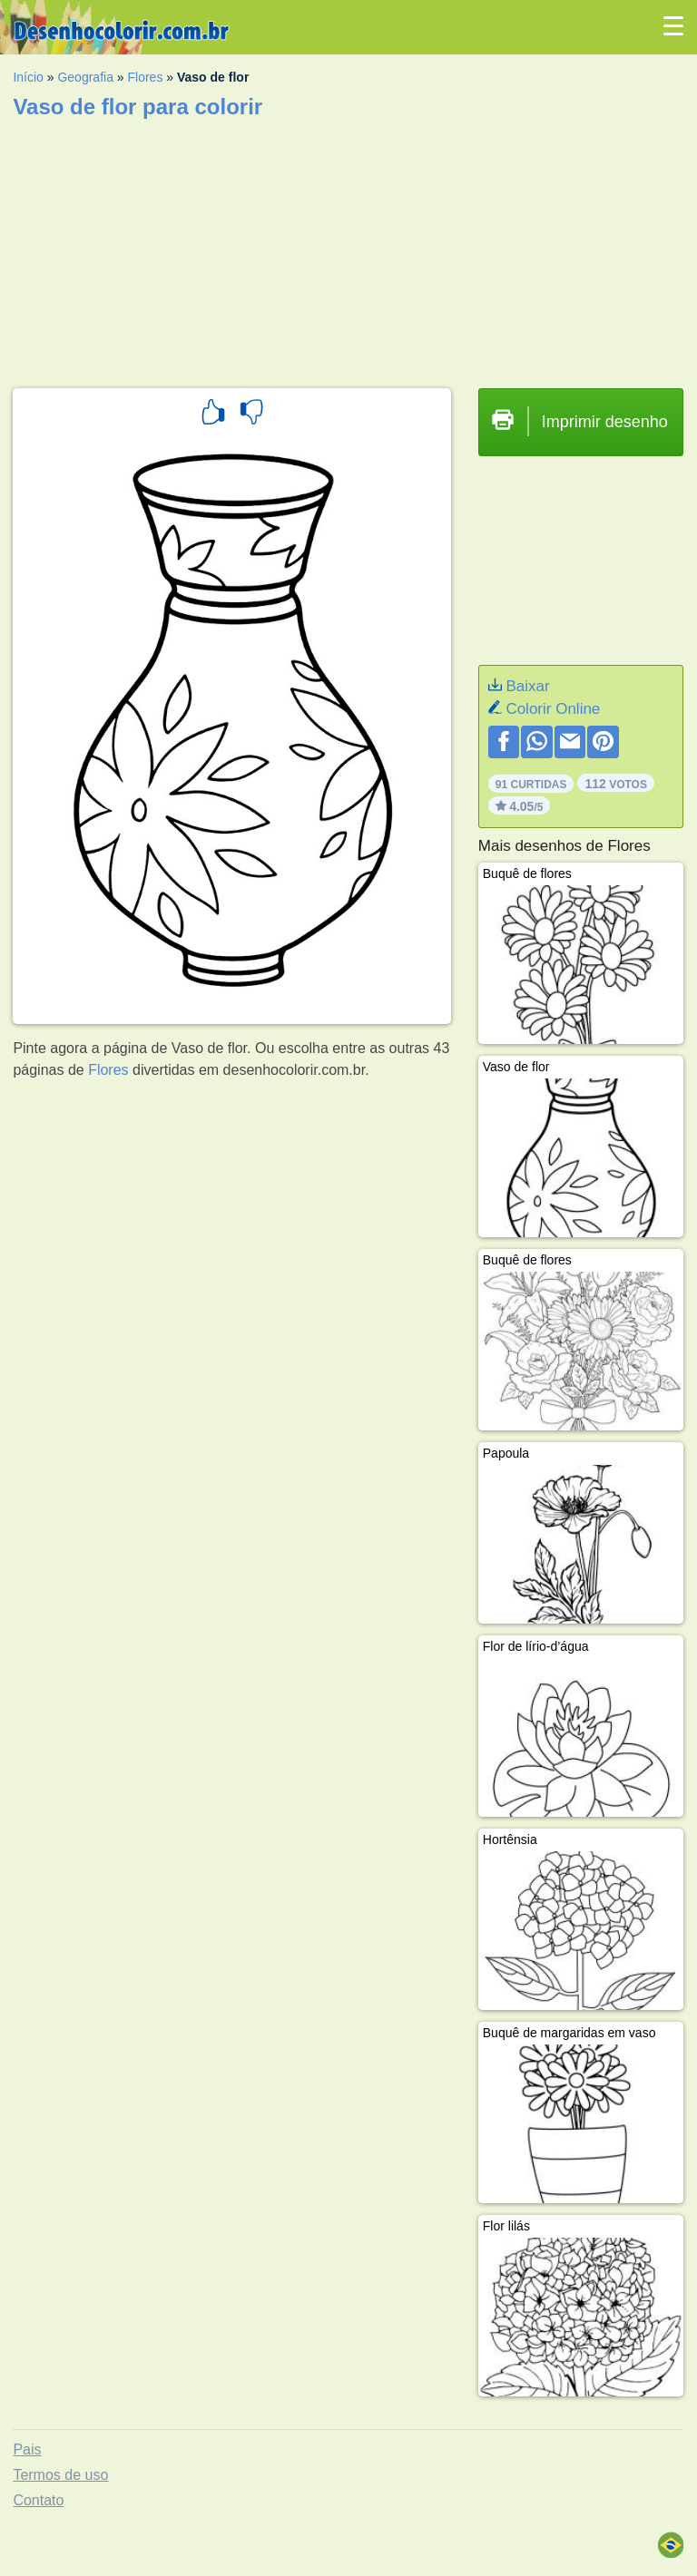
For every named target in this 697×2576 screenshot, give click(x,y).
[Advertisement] (348, 248)
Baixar (527, 686)
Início (28, 77)
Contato (38, 2500)
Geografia (85, 77)
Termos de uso (60, 2475)
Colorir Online (553, 708)
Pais (27, 2449)
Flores (145, 77)
